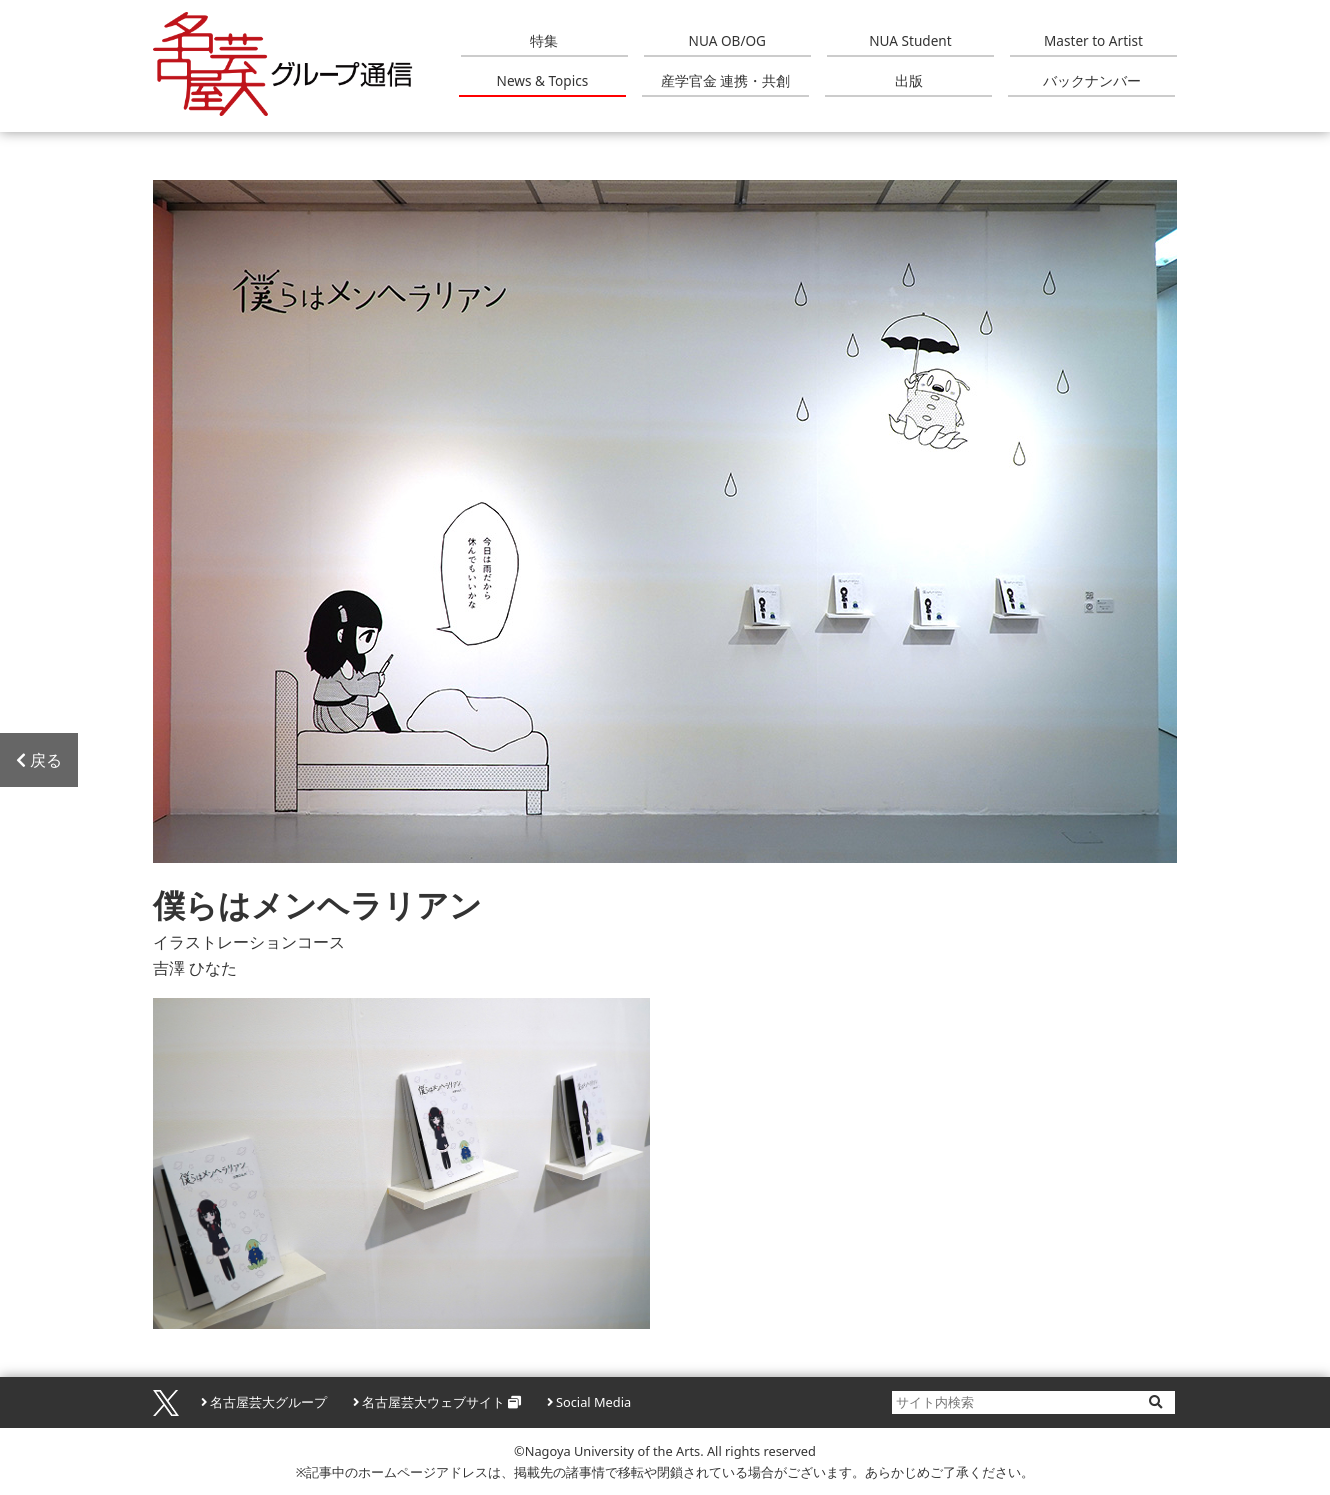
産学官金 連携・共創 (726, 80)
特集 (544, 40)
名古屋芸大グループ (268, 1402)
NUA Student (910, 40)
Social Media (593, 1402)
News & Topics (543, 80)
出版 (909, 80)
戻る (39, 760)
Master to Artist (1093, 40)
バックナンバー (1092, 80)
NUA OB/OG (727, 40)
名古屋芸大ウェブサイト (433, 1402)
